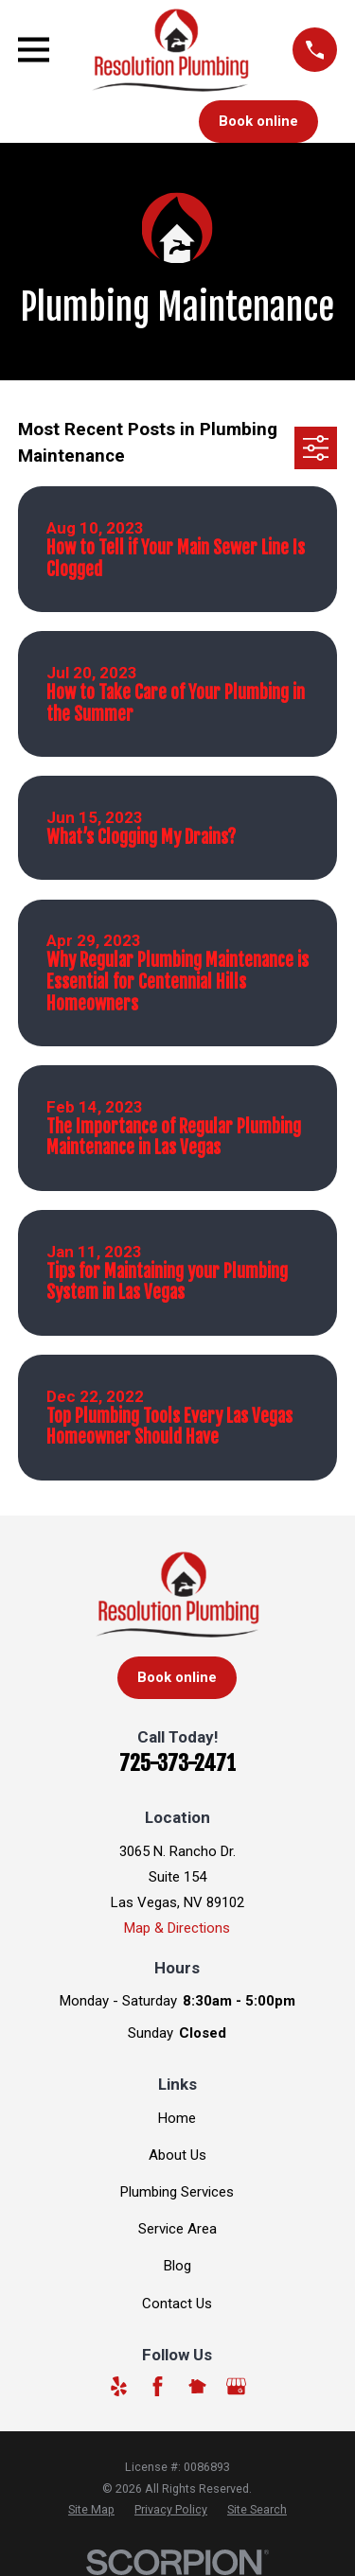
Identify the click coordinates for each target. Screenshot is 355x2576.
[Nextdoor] (197, 2386)
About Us (177, 2155)
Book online (258, 121)
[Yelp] (119, 2386)
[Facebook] (158, 2386)
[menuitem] (91, 2510)
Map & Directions (177, 1927)
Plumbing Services (177, 2191)
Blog (177, 2265)
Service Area (177, 2228)
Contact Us (177, 2303)
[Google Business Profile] (236, 2386)
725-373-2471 (177, 1763)
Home (177, 2118)
